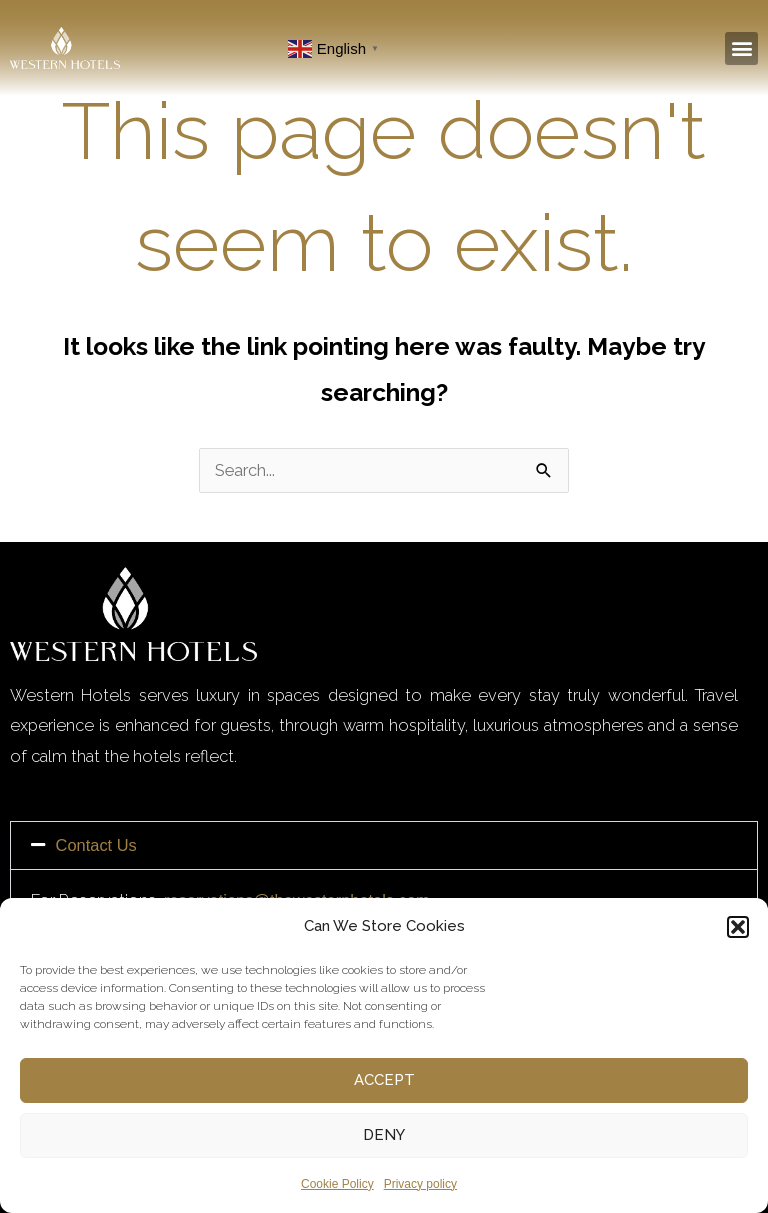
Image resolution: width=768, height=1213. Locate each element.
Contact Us (96, 845)
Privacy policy (420, 1184)
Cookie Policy (337, 1184)
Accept (384, 1080)
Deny (384, 1135)
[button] (738, 927)
